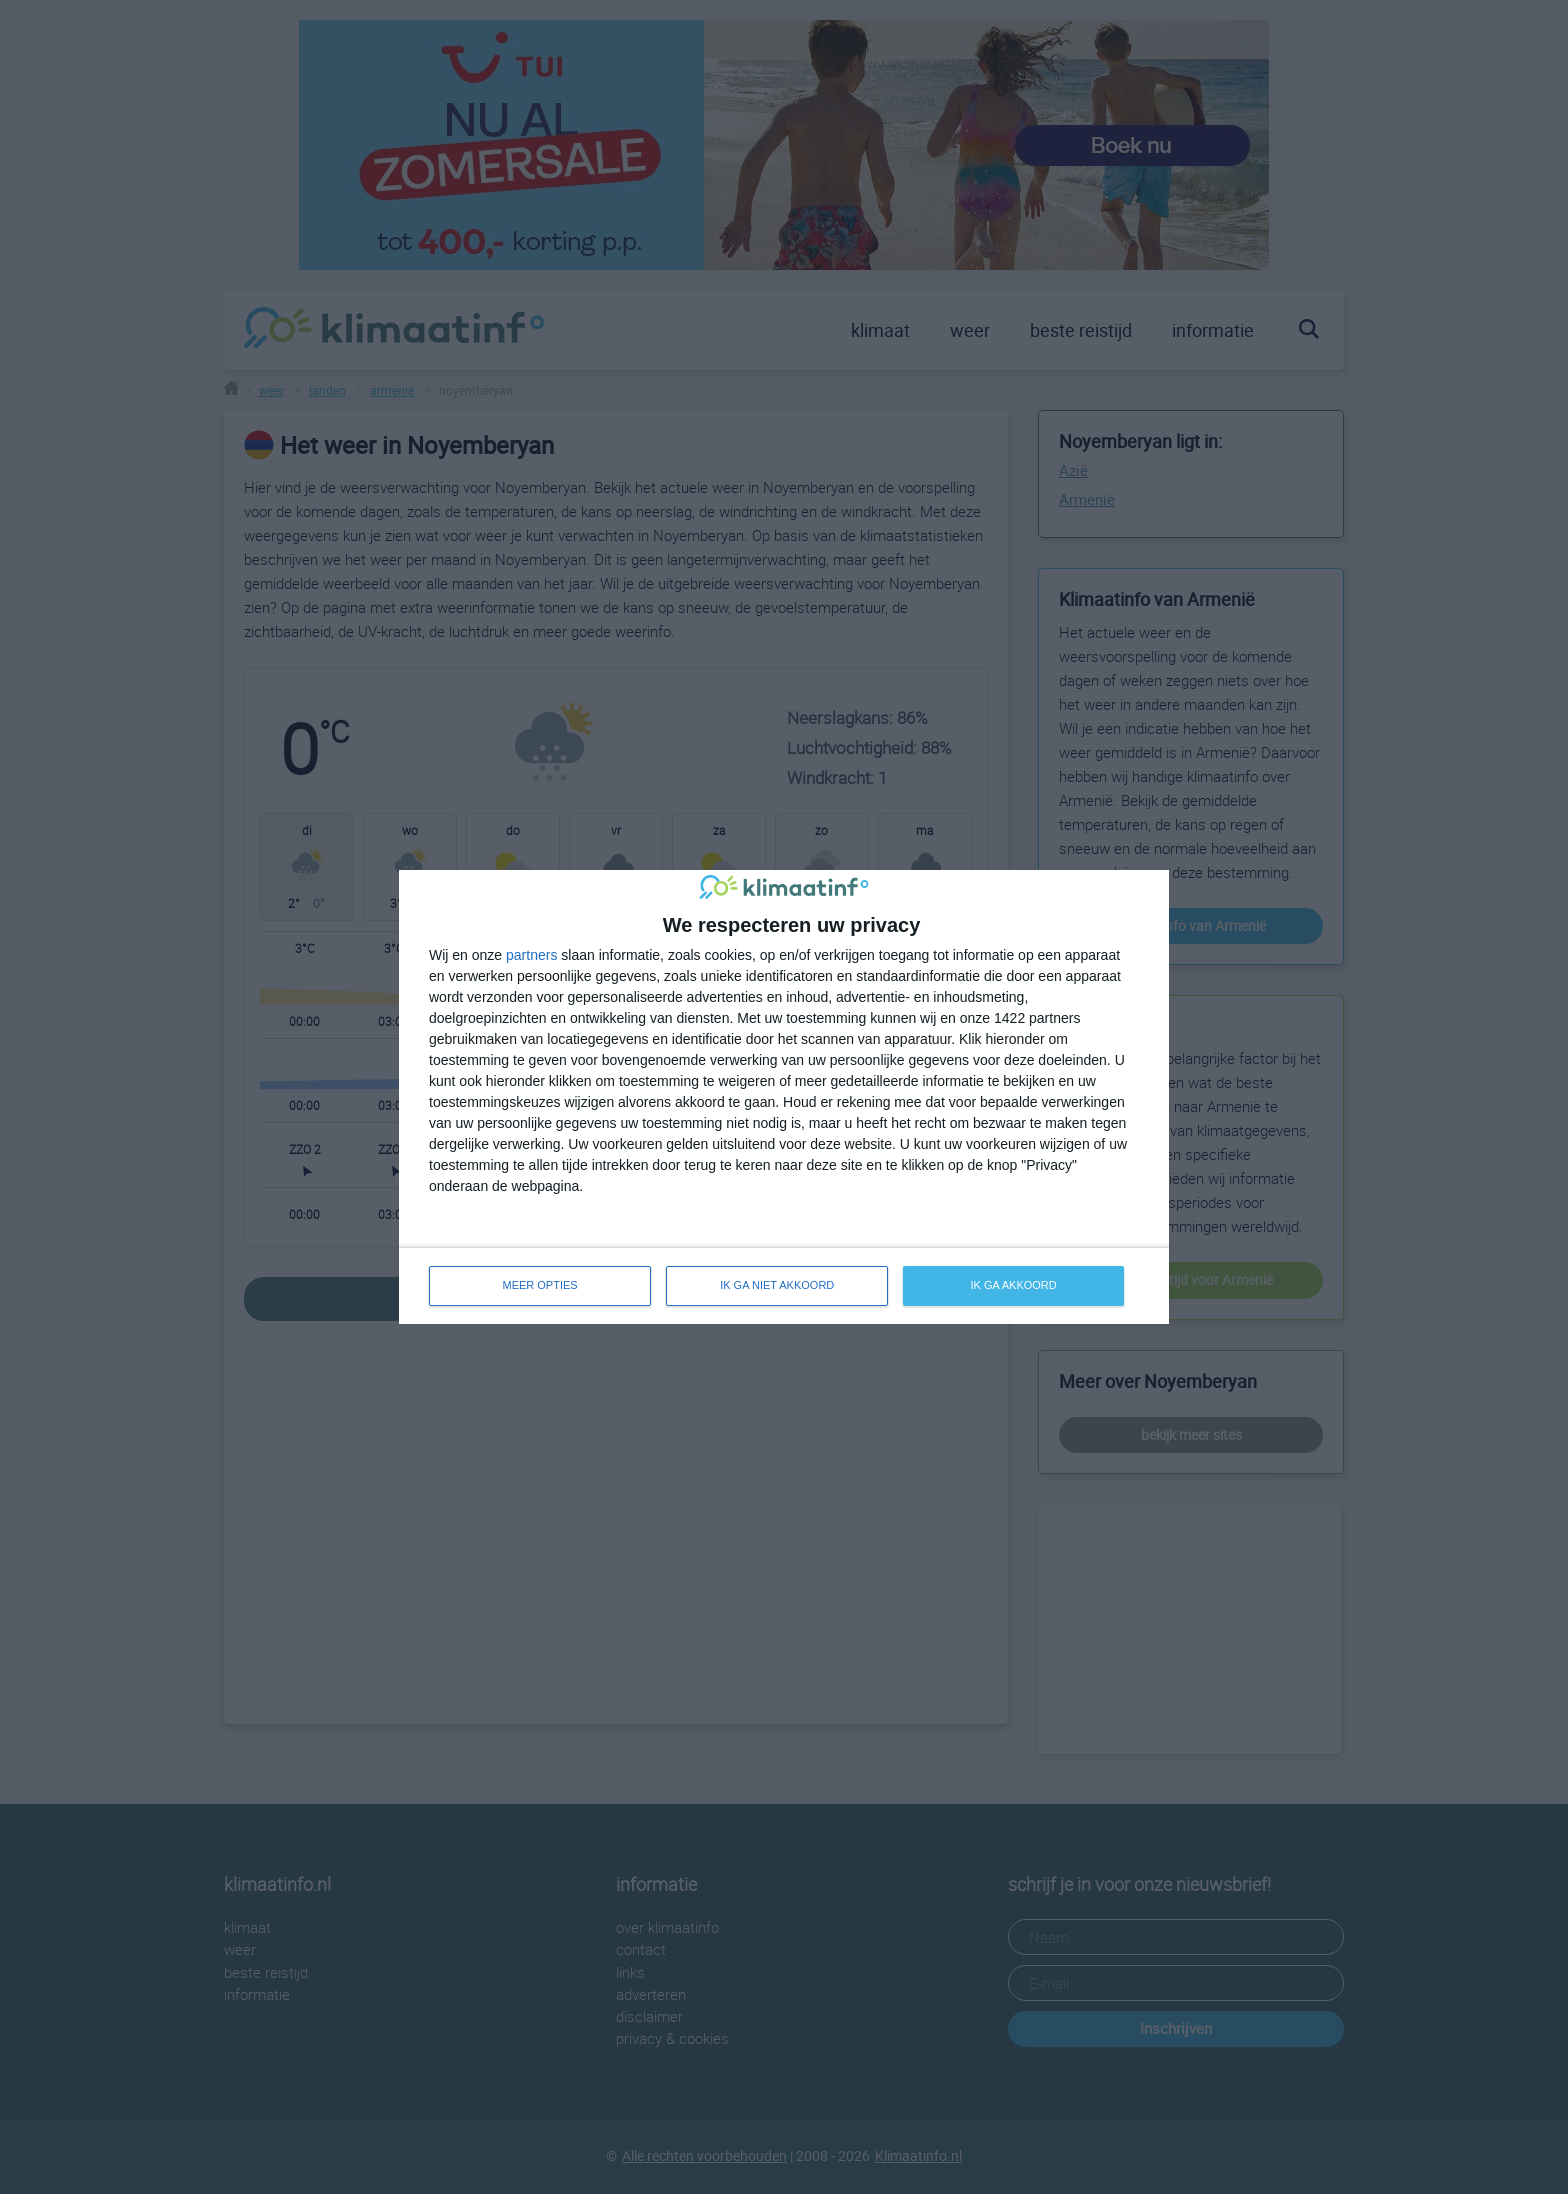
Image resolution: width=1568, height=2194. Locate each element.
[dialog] (784, 1096)
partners (531, 955)
